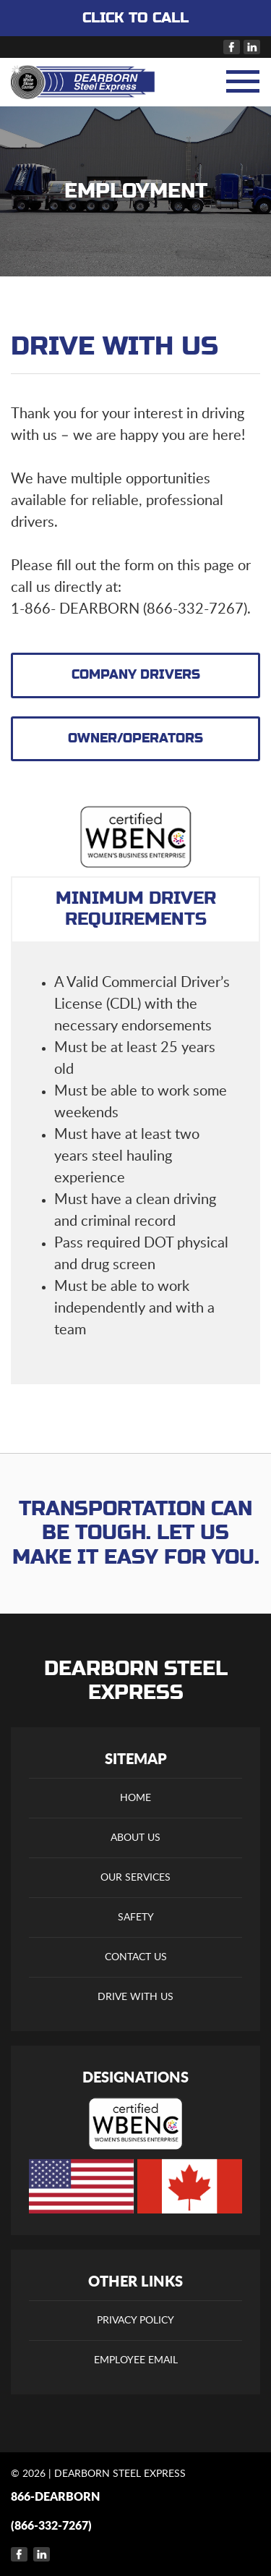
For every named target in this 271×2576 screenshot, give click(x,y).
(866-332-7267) (51, 2526)
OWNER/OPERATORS (135, 738)
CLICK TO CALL (135, 18)
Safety (136, 1917)
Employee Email (136, 2360)
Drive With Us (135, 1997)
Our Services (135, 1878)
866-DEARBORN (55, 2497)
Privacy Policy (135, 2321)
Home (135, 1798)
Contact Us (136, 1957)
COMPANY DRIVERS (136, 674)
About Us (135, 1838)
